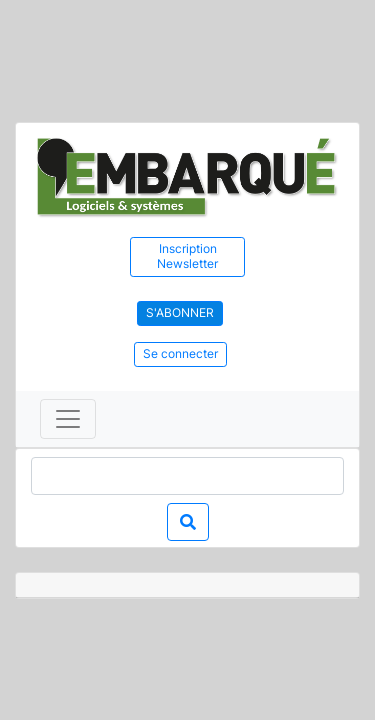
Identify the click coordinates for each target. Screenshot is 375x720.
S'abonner (180, 312)
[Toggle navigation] (68, 419)
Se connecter (180, 353)
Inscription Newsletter (187, 256)
